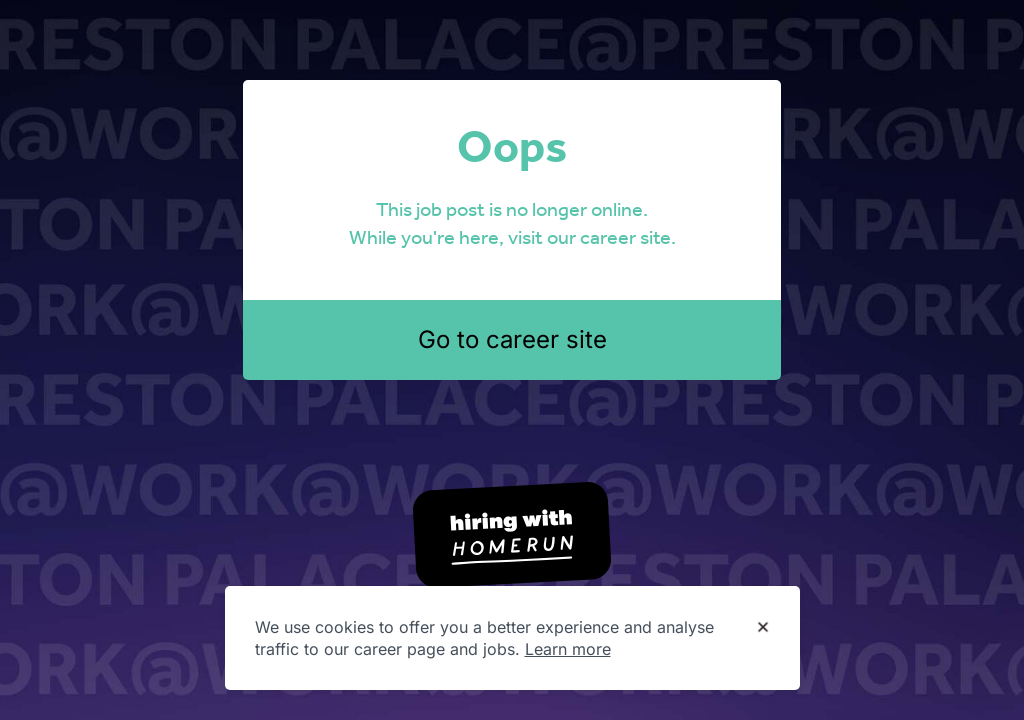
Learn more (568, 649)
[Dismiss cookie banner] (763, 628)
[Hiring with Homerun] (512, 535)
